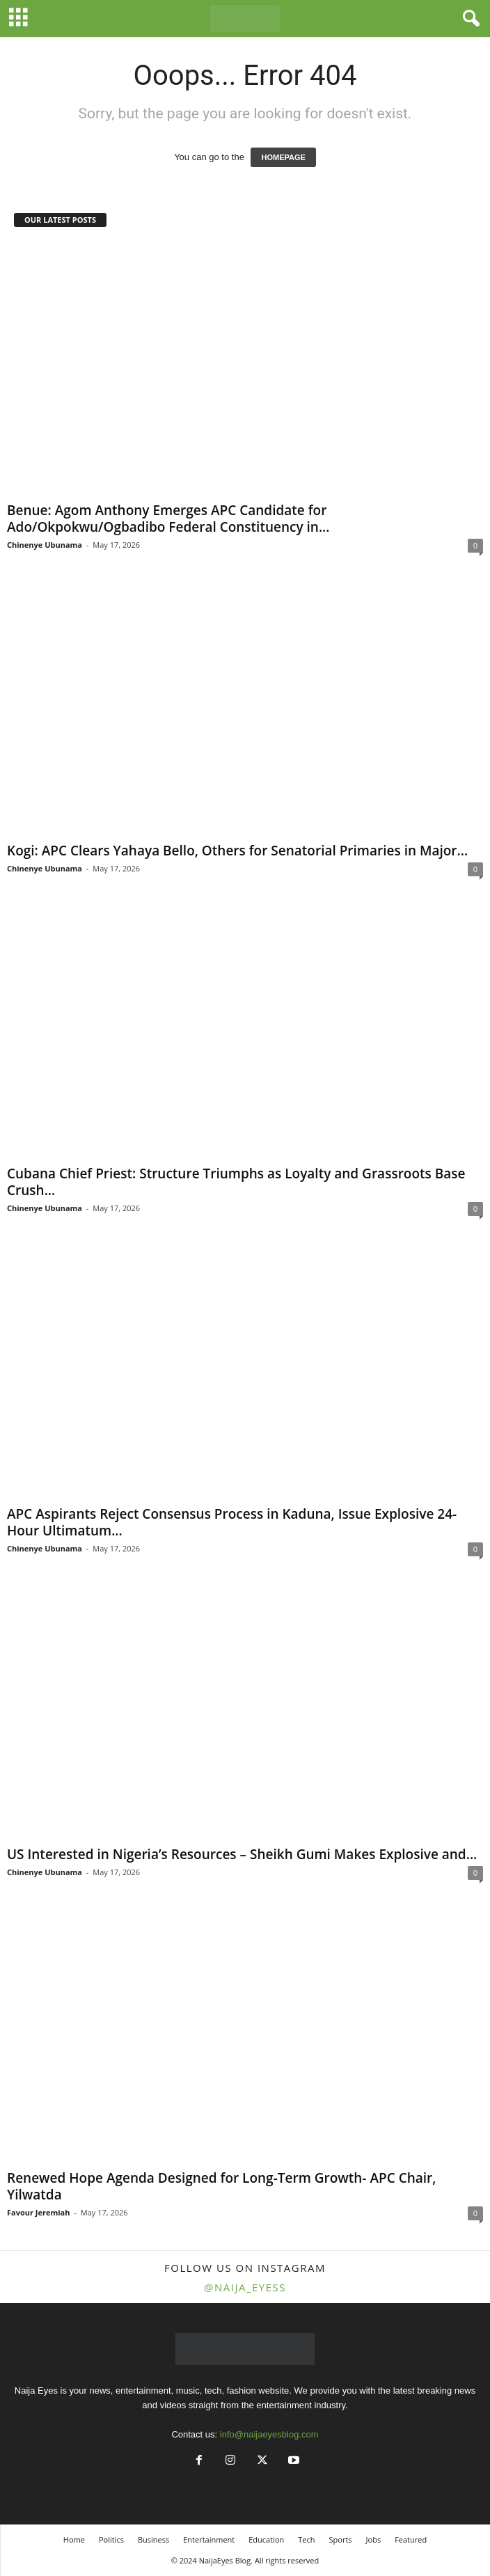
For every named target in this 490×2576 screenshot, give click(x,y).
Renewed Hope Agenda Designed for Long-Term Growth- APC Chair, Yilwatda (221, 2186)
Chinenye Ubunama (44, 544)
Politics (111, 2539)
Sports (340, 2539)
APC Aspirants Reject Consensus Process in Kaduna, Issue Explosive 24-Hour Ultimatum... (232, 1522)
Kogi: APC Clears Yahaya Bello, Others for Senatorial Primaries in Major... (237, 850)
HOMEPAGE (283, 157)
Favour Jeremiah (38, 2212)
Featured (411, 2539)
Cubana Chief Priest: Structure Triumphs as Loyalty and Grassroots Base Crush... (236, 1181)
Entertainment (209, 2539)
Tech (306, 2539)
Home (74, 2539)
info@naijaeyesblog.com (269, 2434)
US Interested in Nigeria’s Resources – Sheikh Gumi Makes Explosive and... (242, 1854)
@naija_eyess (245, 2287)
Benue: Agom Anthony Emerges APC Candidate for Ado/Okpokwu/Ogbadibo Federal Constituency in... (168, 518)
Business (153, 2539)
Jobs (373, 2539)
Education (266, 2539)
